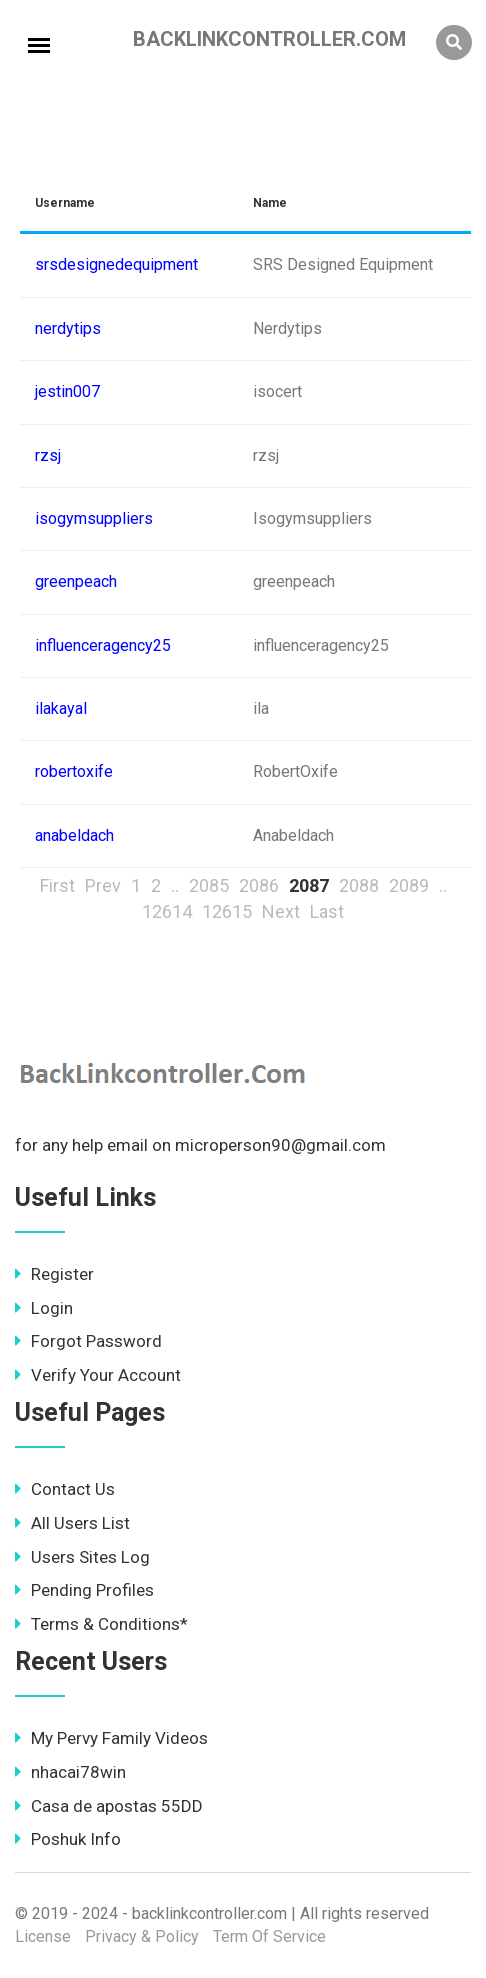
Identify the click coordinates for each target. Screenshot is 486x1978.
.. (175, 885)
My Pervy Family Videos (111, 1738)
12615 (227, 911)
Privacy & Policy (142, 1936)
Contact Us (65, 1489)
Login (44, 1308)
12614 (167, 911)
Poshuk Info (68, 1839)
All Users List (72, 1523)
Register (54, 1274)
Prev (103, 885)
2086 (259, 885)
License (43, 1936)
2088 (359, 885)
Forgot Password (88, 1341)
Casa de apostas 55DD (109, 1806)
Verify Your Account (98, 1375)
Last (327, 911)
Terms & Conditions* (101, 1624)
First (57, 885)
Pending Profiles (84, 1590)
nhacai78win (70, 1772)
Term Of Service (269, 1936)
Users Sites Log (82, 1557)
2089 (409, 885)
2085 (209, 885)
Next (281, 911)
